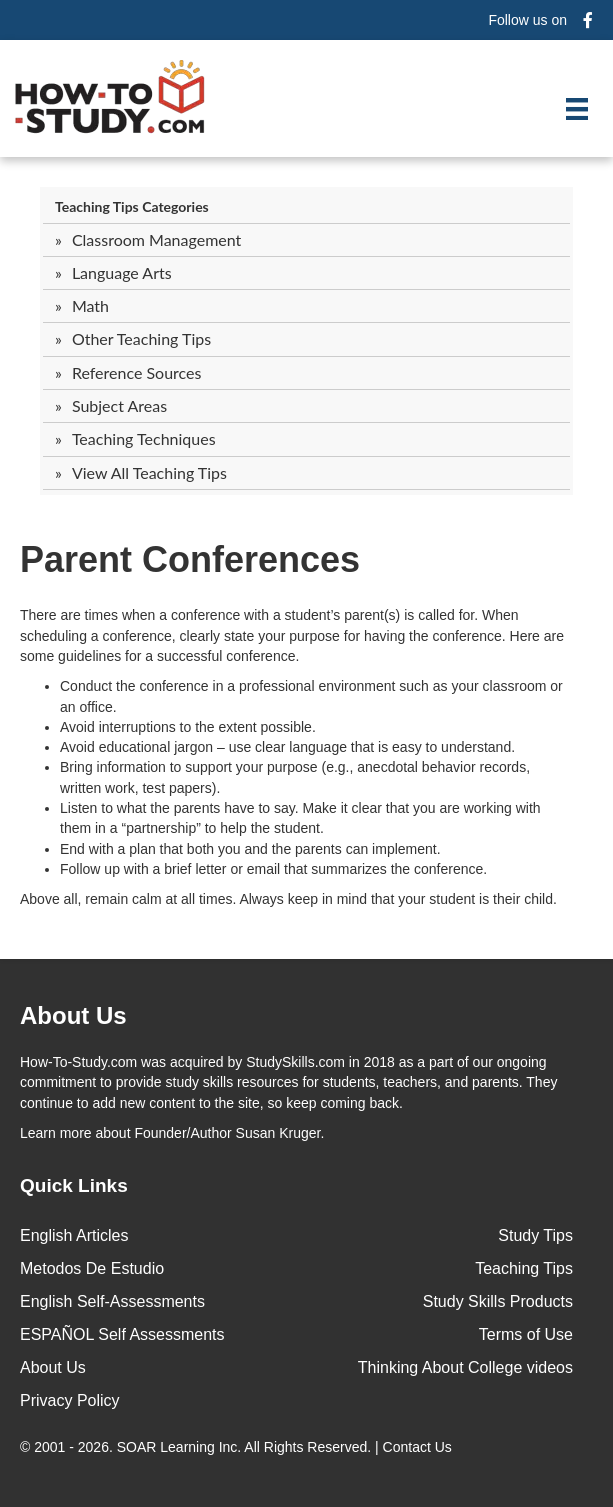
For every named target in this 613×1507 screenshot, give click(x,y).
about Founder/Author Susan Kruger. (172, 1133)
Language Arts (122, 272)
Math (90, 305)
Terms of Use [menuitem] (526, 1334)
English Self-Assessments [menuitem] (112, 1301)
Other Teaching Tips (141, 338)
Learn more (56, 1133)
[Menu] (577, 109)
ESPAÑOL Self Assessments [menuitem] (122, 1334)
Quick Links (74, 1185)
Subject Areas (119, 405)
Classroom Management (156, 239)
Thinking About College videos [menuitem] (465, 1367)
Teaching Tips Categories (132, 206)
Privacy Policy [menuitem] (70, 1400)
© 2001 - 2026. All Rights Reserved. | (238, 1447)
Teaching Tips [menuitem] (524, 1268)
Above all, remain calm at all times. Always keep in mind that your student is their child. (288, 899)
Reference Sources (137, 372)
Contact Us (419, 1447)
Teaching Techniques (144, 438)
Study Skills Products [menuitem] (498, 1301)
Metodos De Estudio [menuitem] (92, 1268)
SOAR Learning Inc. (179, 1447)
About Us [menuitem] (53, 1367)
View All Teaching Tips (149, 472)
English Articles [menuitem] (74, 1235)
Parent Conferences (190, 559)
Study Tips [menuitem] (535, 1235)
